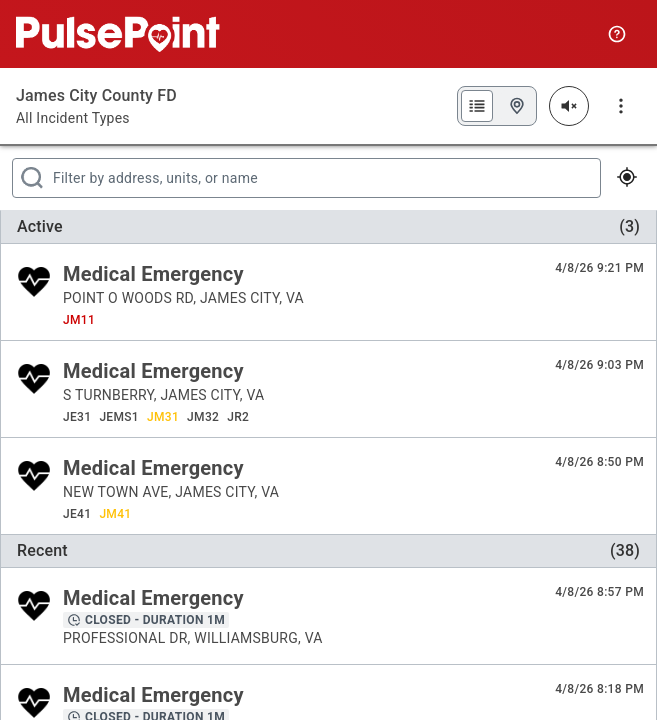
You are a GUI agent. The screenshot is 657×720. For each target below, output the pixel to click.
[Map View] (517, 106)
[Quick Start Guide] (617, 34)
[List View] (477, 106)
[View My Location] (626, 178)
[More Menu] (621, 106)
